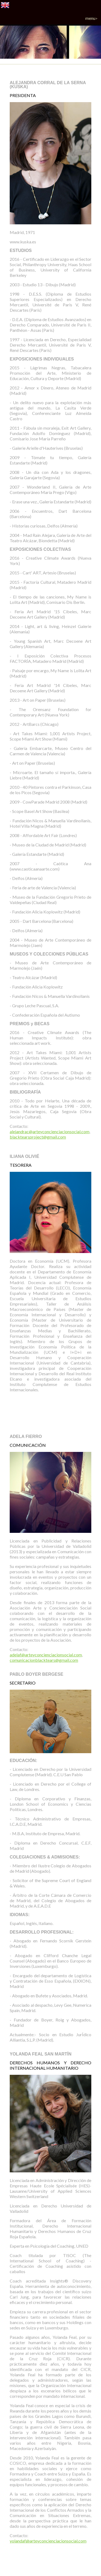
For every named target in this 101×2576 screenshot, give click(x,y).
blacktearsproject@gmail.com (38, 1136)
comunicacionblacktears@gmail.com (44, 1660)
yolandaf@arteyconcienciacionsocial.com (48, 2540)
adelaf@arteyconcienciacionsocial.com (46, 1654)
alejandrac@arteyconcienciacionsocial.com (49, 1131)
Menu (90, 18)
